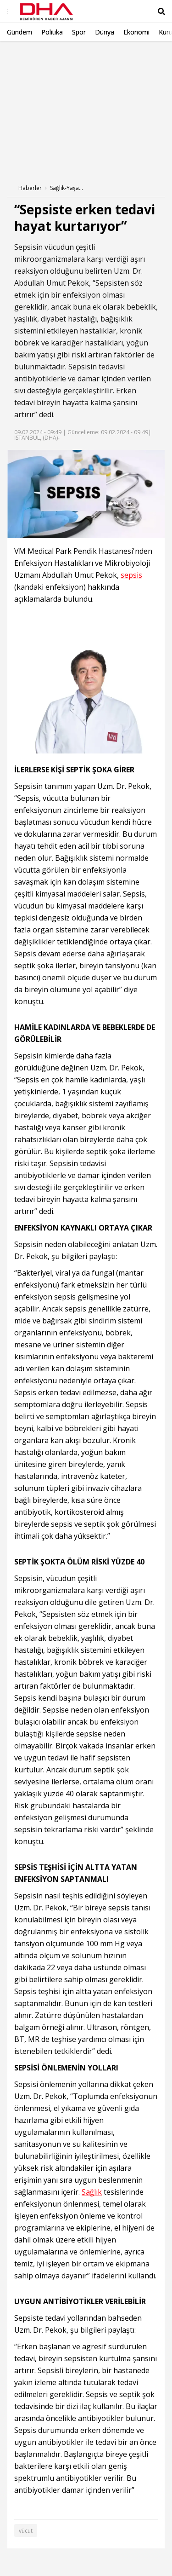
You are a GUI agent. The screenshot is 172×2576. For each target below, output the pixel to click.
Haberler (30, 187)
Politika (52, 32)
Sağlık (92, 2192)
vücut (26, 2531)
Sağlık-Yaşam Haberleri (68, 187)
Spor (79, 32)
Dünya (104, 32)
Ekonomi (136, 32)
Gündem (19, 32)
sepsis (131, 575)
